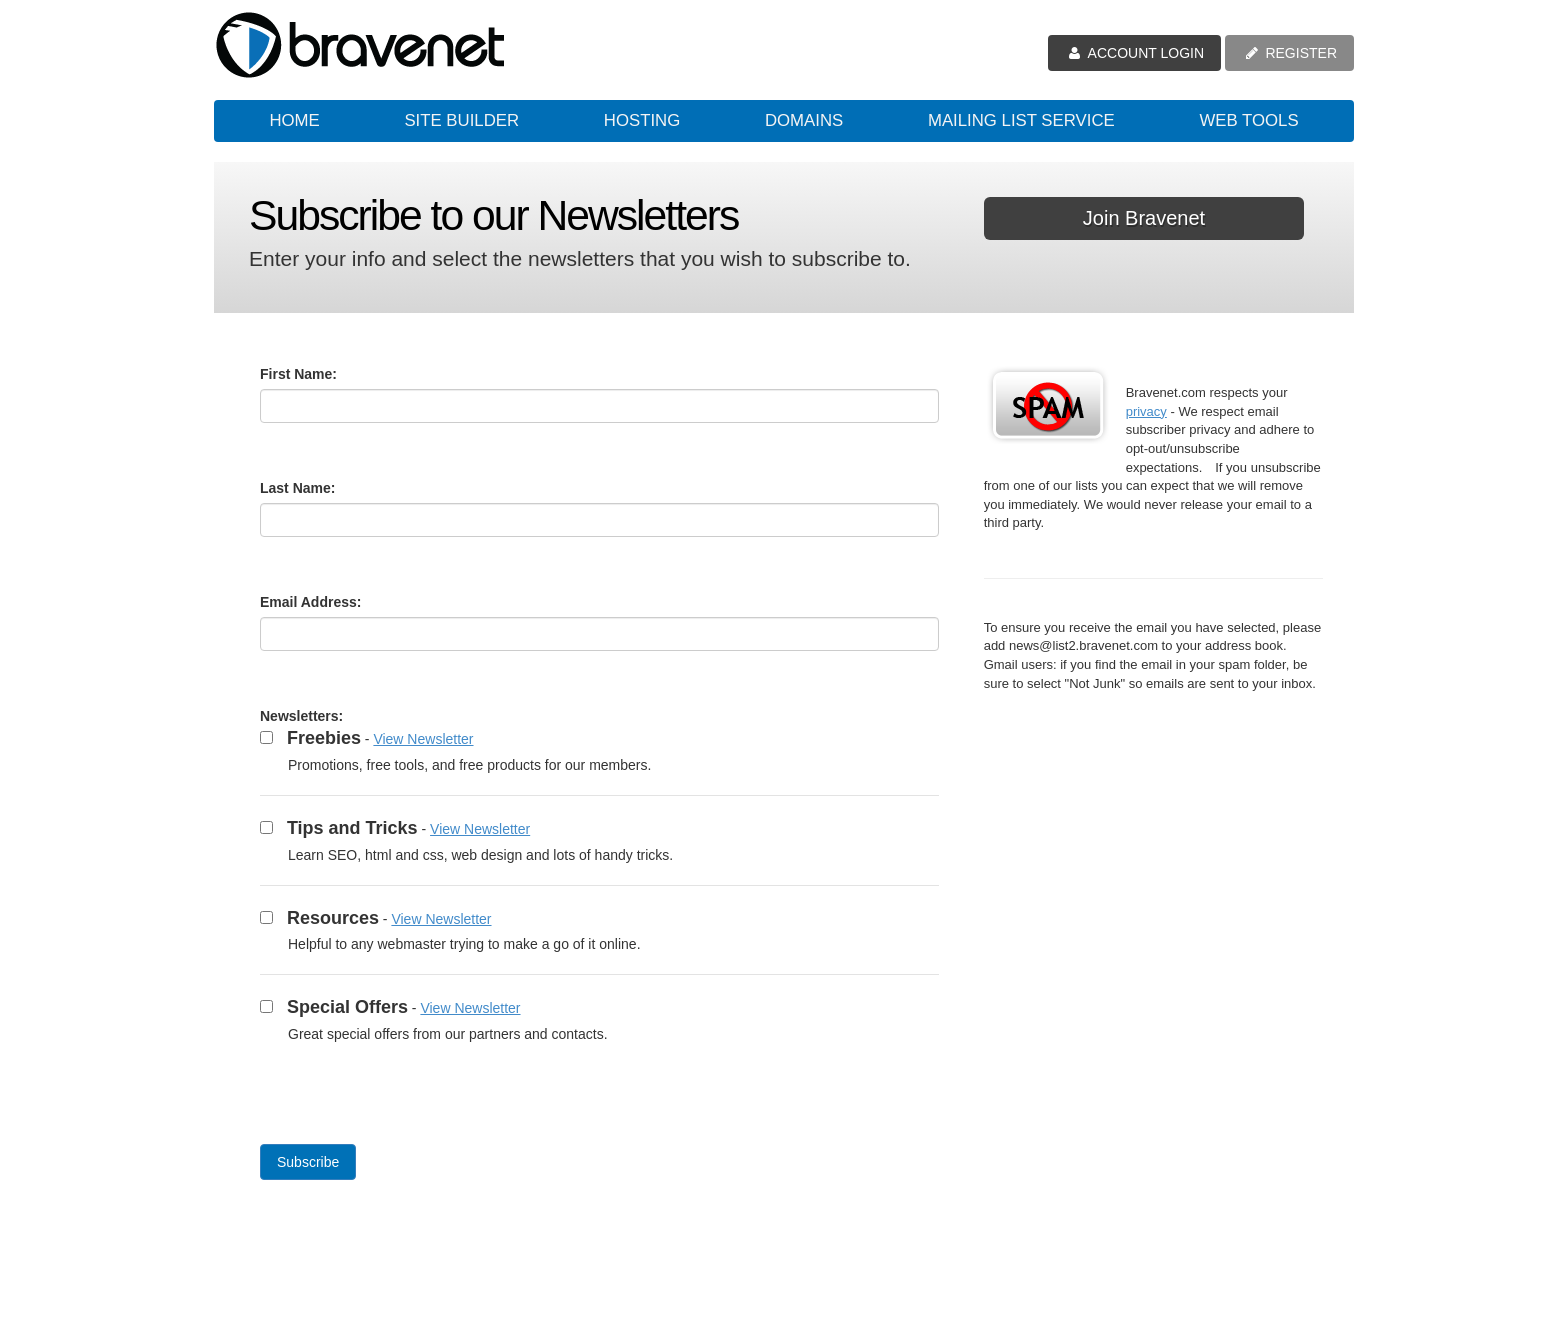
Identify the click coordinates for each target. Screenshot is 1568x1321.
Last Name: (297, 488)
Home (294, 120)
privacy (1146, 411)
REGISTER (1289, 53)
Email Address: (310, 602)
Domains (804, 120)
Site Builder (461, 120)
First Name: (298, 374)
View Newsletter (423, 739)
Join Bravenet (1144, 218)
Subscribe (308, 1162)
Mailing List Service (1021, 120)
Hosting (642, 120)
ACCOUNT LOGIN (1134, 53)
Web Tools (1248, 120)
